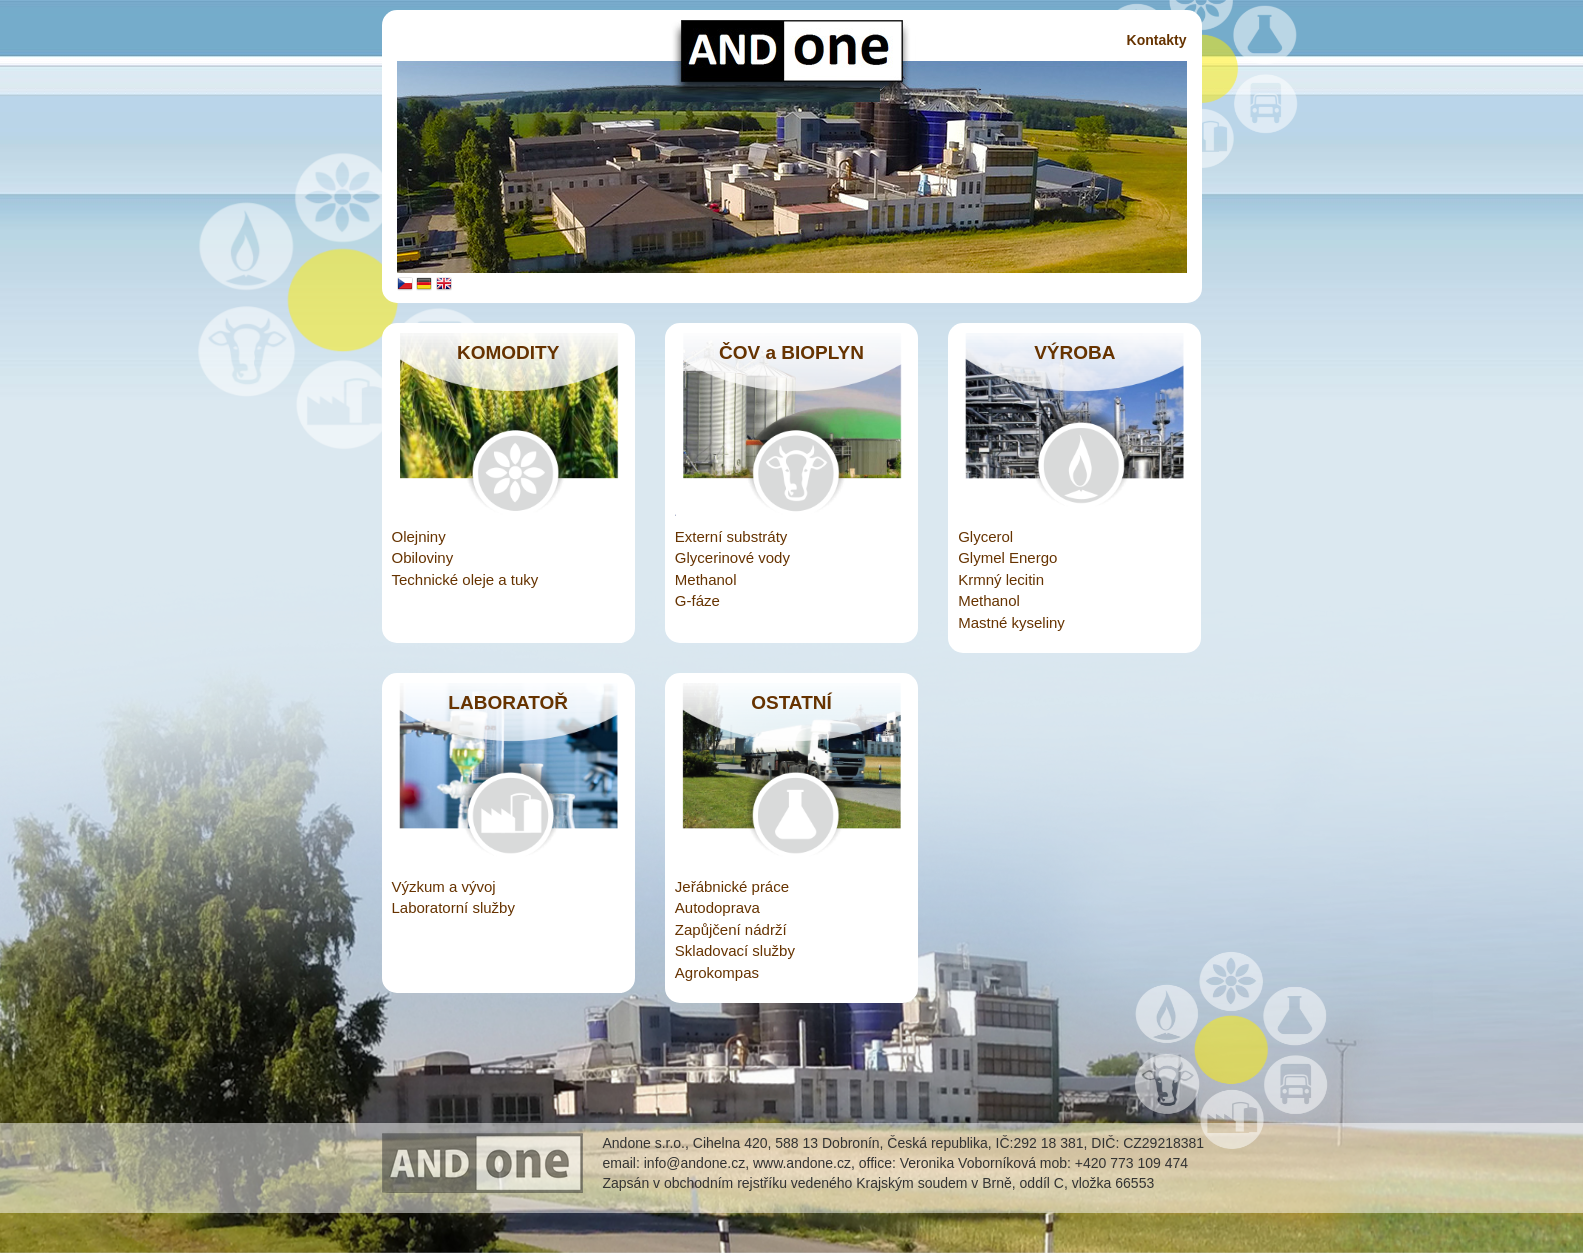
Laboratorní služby (453, 907)
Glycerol (985, 536)
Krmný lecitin (1001, 579)
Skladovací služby (735, 950)
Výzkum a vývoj (444, 886)
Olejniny (419, 536)
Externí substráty (731, 536)
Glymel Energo (1007, 557)
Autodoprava (717, 907)
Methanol (706, 579)
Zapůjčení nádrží (731, 929)
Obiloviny (423, 557)
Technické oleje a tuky (465, 579)
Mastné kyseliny (1011, 622)
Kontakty (1157, 40)
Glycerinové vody (732, 557)
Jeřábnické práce (732, 886)
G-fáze (697, 600)
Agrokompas (717, 972)
